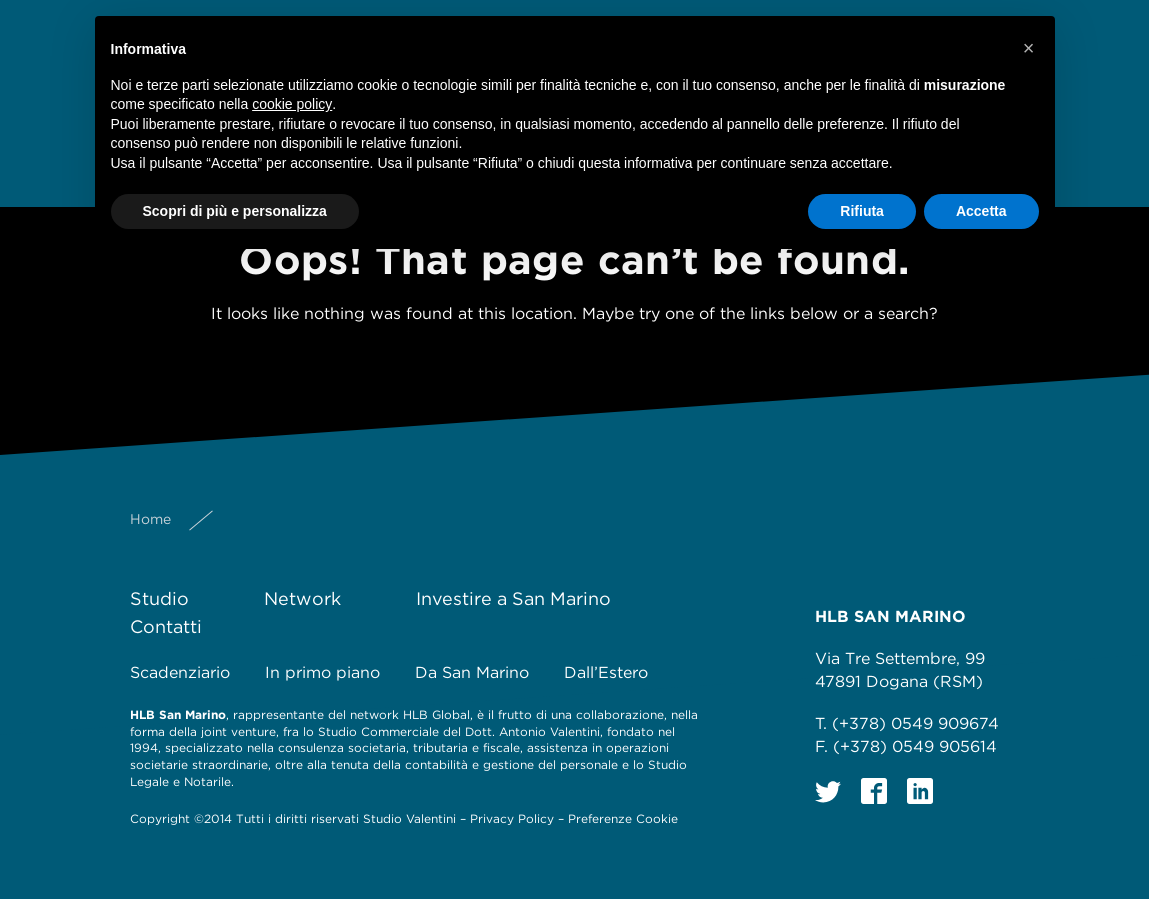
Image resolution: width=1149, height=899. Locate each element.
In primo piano (322, 672)
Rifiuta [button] (862, 211)
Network (302, 598)
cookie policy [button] (292, 104)
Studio (159, 598)
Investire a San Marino (513, 598)
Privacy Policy (512, 818)
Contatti (166, 626)
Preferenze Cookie (623, 818)
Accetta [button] (981, 211)
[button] (1029, 48)
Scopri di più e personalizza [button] (235, 211)
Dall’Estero (606, 672)
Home (150, 519)
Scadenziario (180, 672)
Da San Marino (472, 672)
